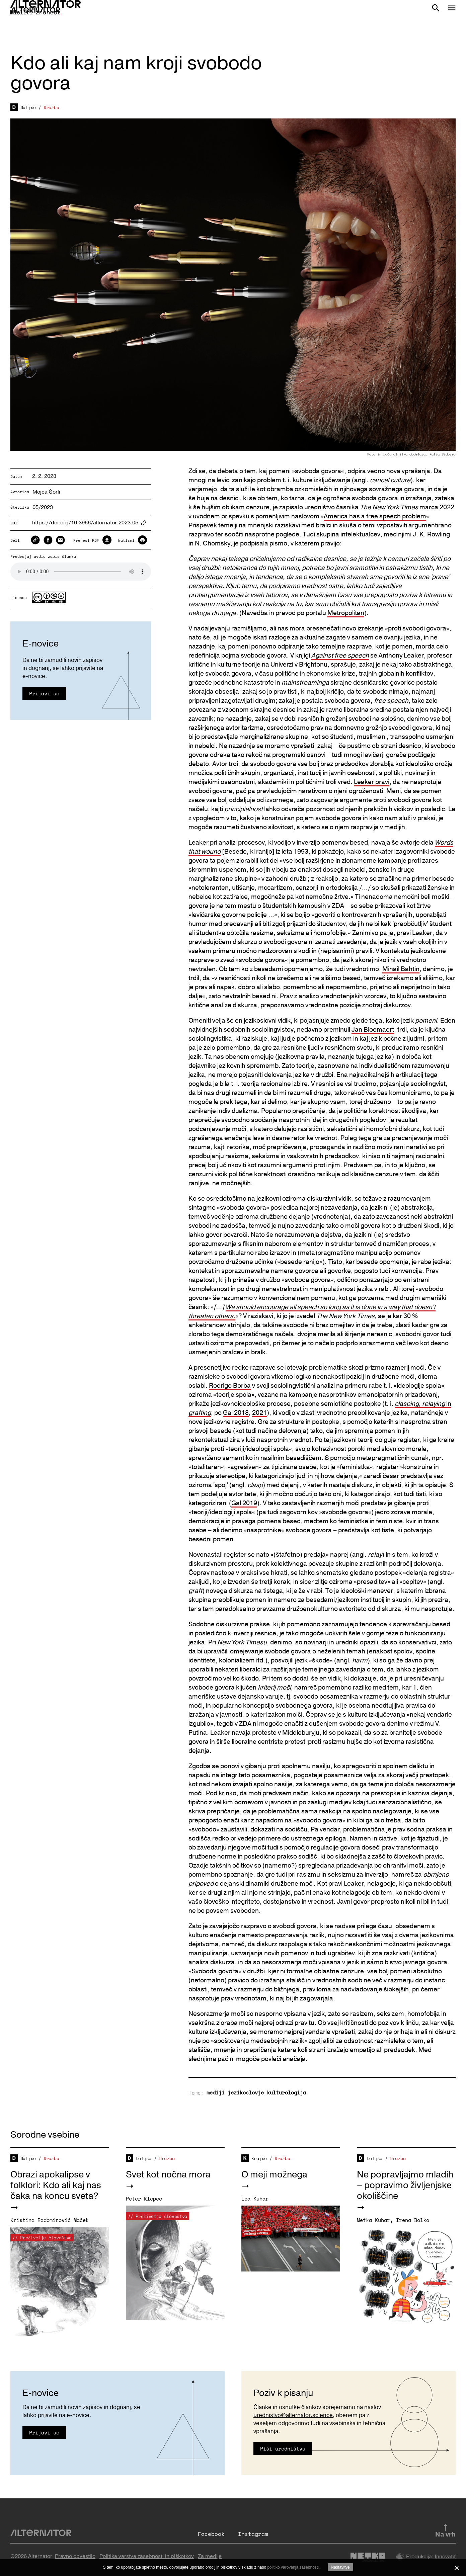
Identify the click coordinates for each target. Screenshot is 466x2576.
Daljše (28, 107)
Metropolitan (345, 613)
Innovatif (445, 2556)
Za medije (210, 2556)
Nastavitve (340, 2567)
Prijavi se (44, 693)
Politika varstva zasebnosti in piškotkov (146, 2556)
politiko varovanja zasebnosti (292, 2567)
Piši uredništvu (282, 2448)
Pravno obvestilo (75, 2556)
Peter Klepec (144, 2198)
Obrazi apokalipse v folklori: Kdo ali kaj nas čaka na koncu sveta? (55, 2185)
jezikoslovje (246, 2092)
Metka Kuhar (373, 2220)
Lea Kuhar (254, 2198)
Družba (51, 107)
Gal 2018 (236, 1412)
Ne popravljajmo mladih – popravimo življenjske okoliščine (405, 2185)
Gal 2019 (244, 1503)
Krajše (259, 2158)
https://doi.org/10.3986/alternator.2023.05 (85, 523)
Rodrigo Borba (230, 1385)
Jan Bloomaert (373, 1029)
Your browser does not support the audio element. (80, 572)
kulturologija (286, 2092)
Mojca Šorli (46, 492)
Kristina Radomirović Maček (49, 2220)
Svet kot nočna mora (168, 2174)
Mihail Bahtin (400, 969)
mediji (216, 2092)
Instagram (253, 2534)
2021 (259, 1412)
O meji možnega (274, 2174)
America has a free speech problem (375, 516)
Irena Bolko (412, 2220)
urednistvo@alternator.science (293, 2415)
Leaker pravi (371, 782)
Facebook (211, 2534)
